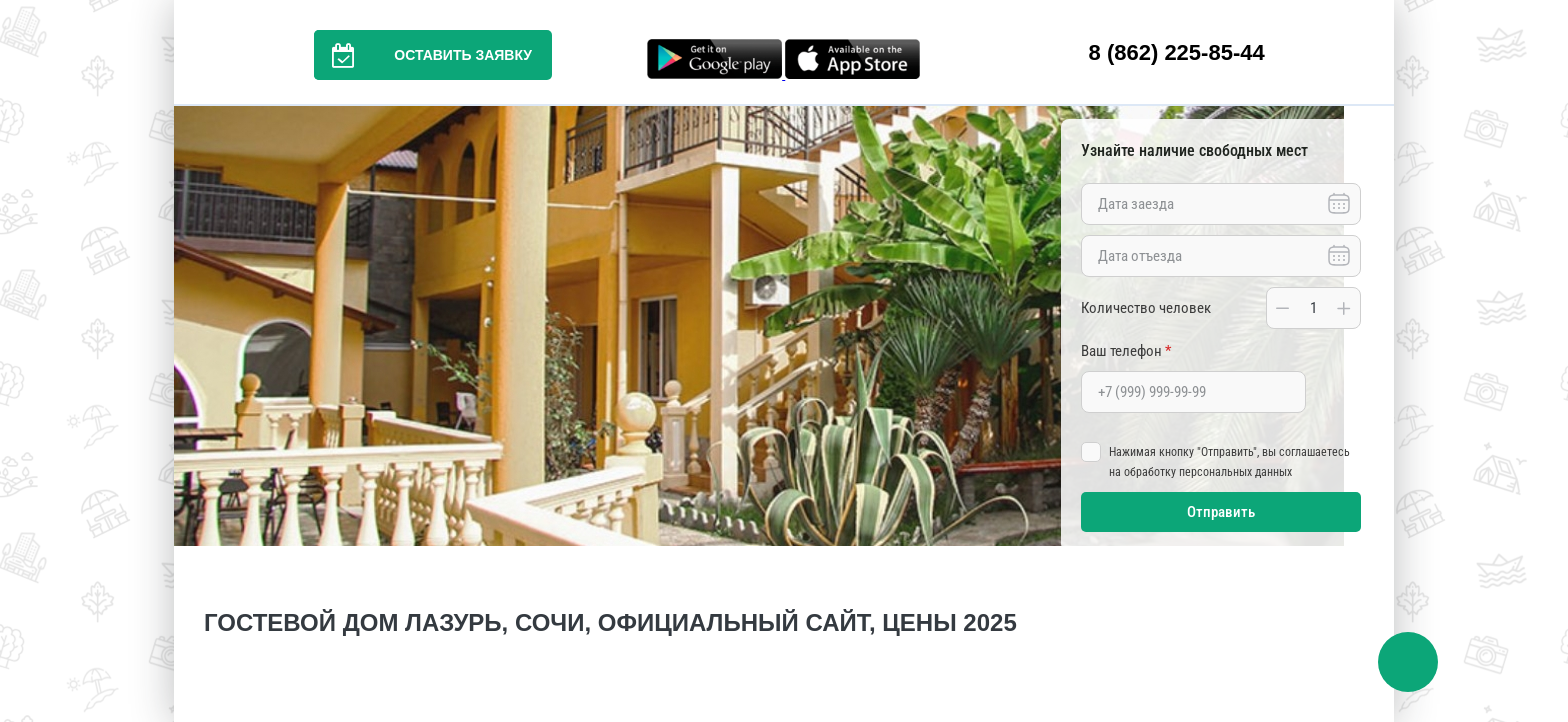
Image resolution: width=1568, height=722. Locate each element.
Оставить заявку (423, 55)
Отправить (1221, 512)
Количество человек (1146, 308)
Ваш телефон (1126, 351)
